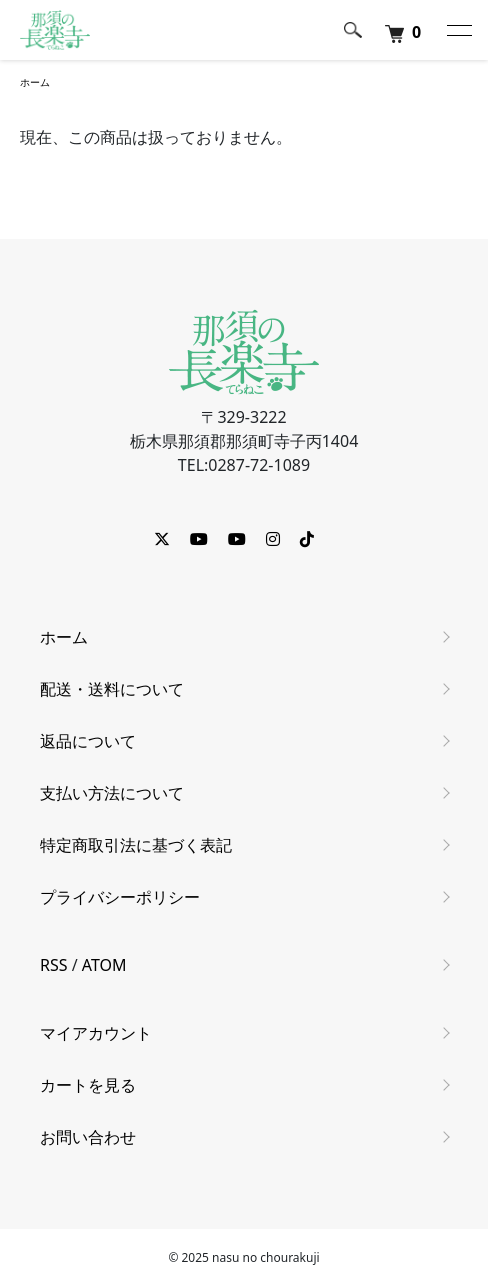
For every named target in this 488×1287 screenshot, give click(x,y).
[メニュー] (458, 30)
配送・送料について (112, 689)
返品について (88, 741)
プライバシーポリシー (120, 897)
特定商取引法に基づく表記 (136, 845)
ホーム (35, 82)
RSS (54, 965)
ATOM (104, 965)
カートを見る (88, 1085)
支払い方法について (112, 793)
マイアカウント (96, 1033)
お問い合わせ (88, 1137)
